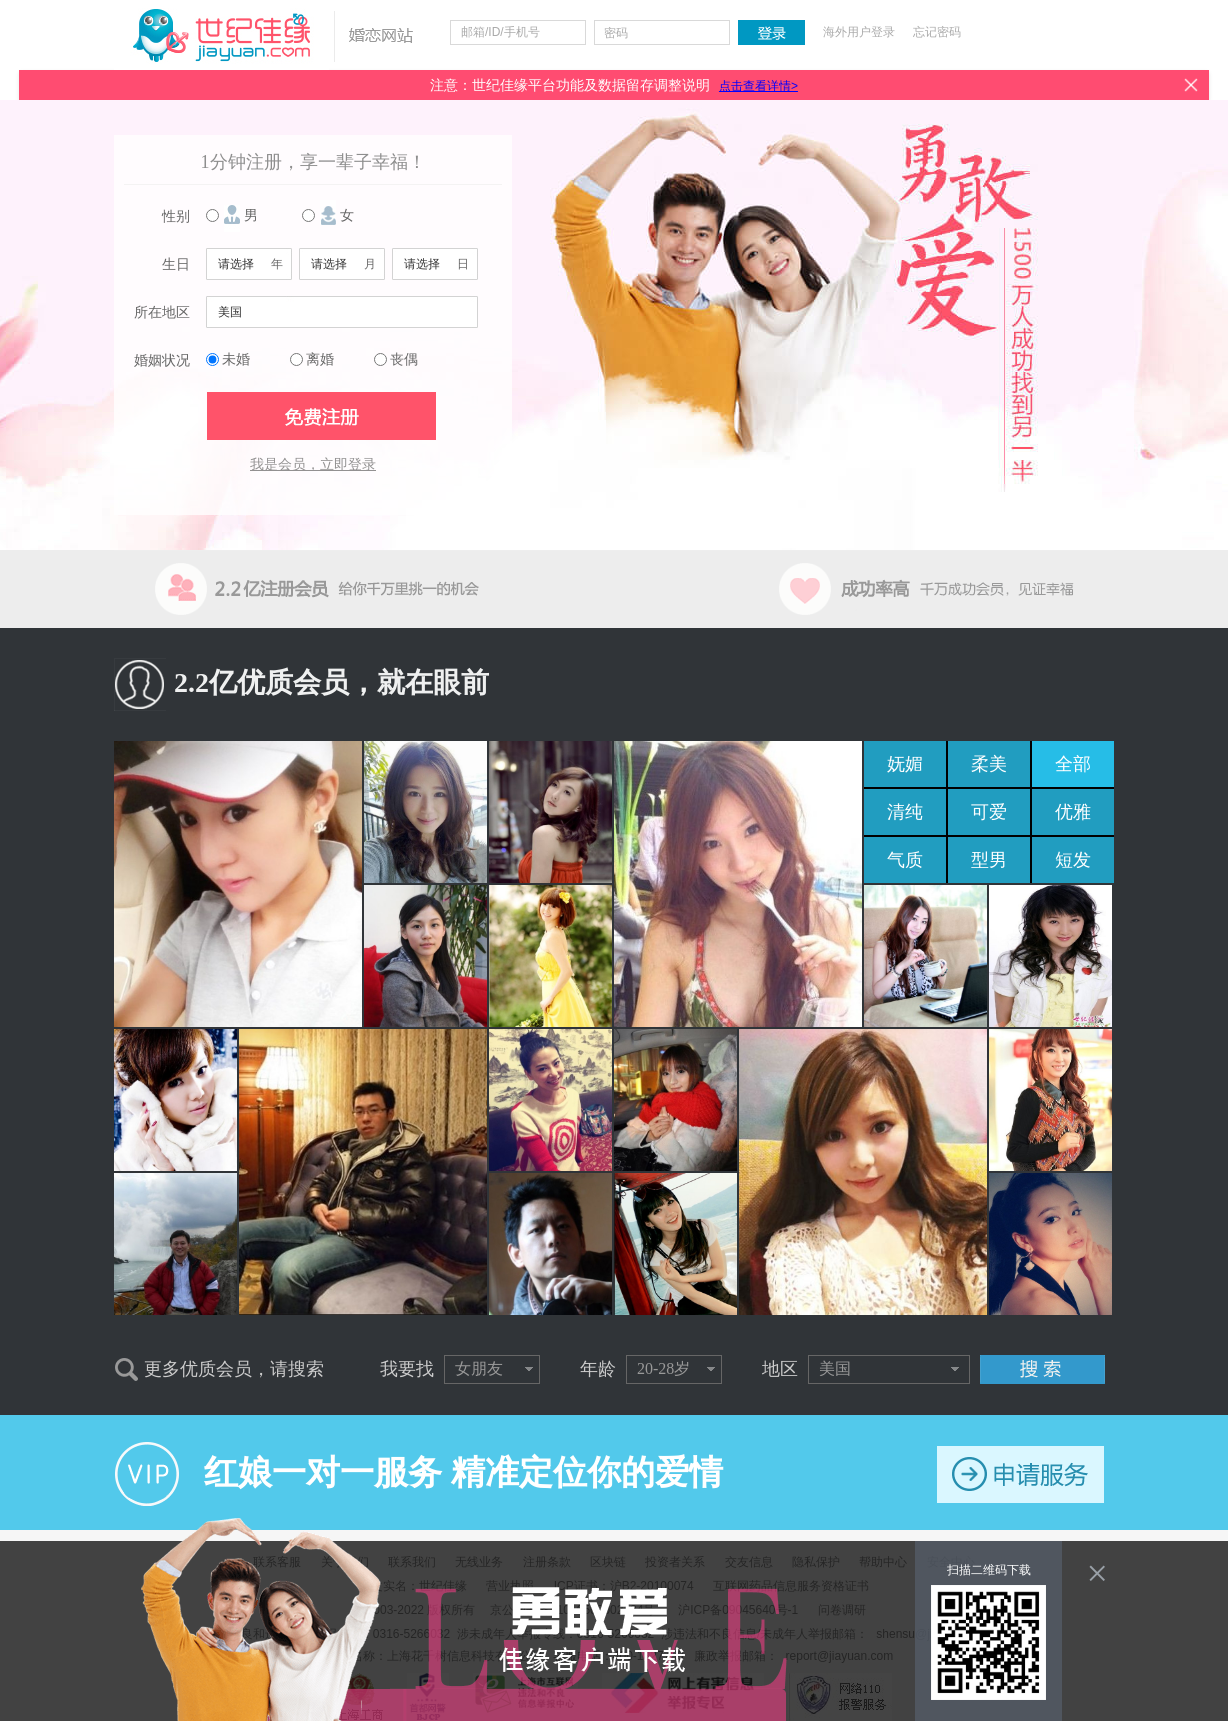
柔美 (989, 764)
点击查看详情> (758, 86)
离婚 (320, 359)
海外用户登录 (859, 32)
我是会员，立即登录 (313, 464)
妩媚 (905, 764)
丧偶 (404, 359)
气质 (905, 860)
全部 (1073, 764)
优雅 (1073, 812)
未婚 (236, 359)
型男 (989, 860)
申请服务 (1020, 1474)
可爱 (989, 812)
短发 (1073, 860)
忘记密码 (937, 32)
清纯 (905, 812)
